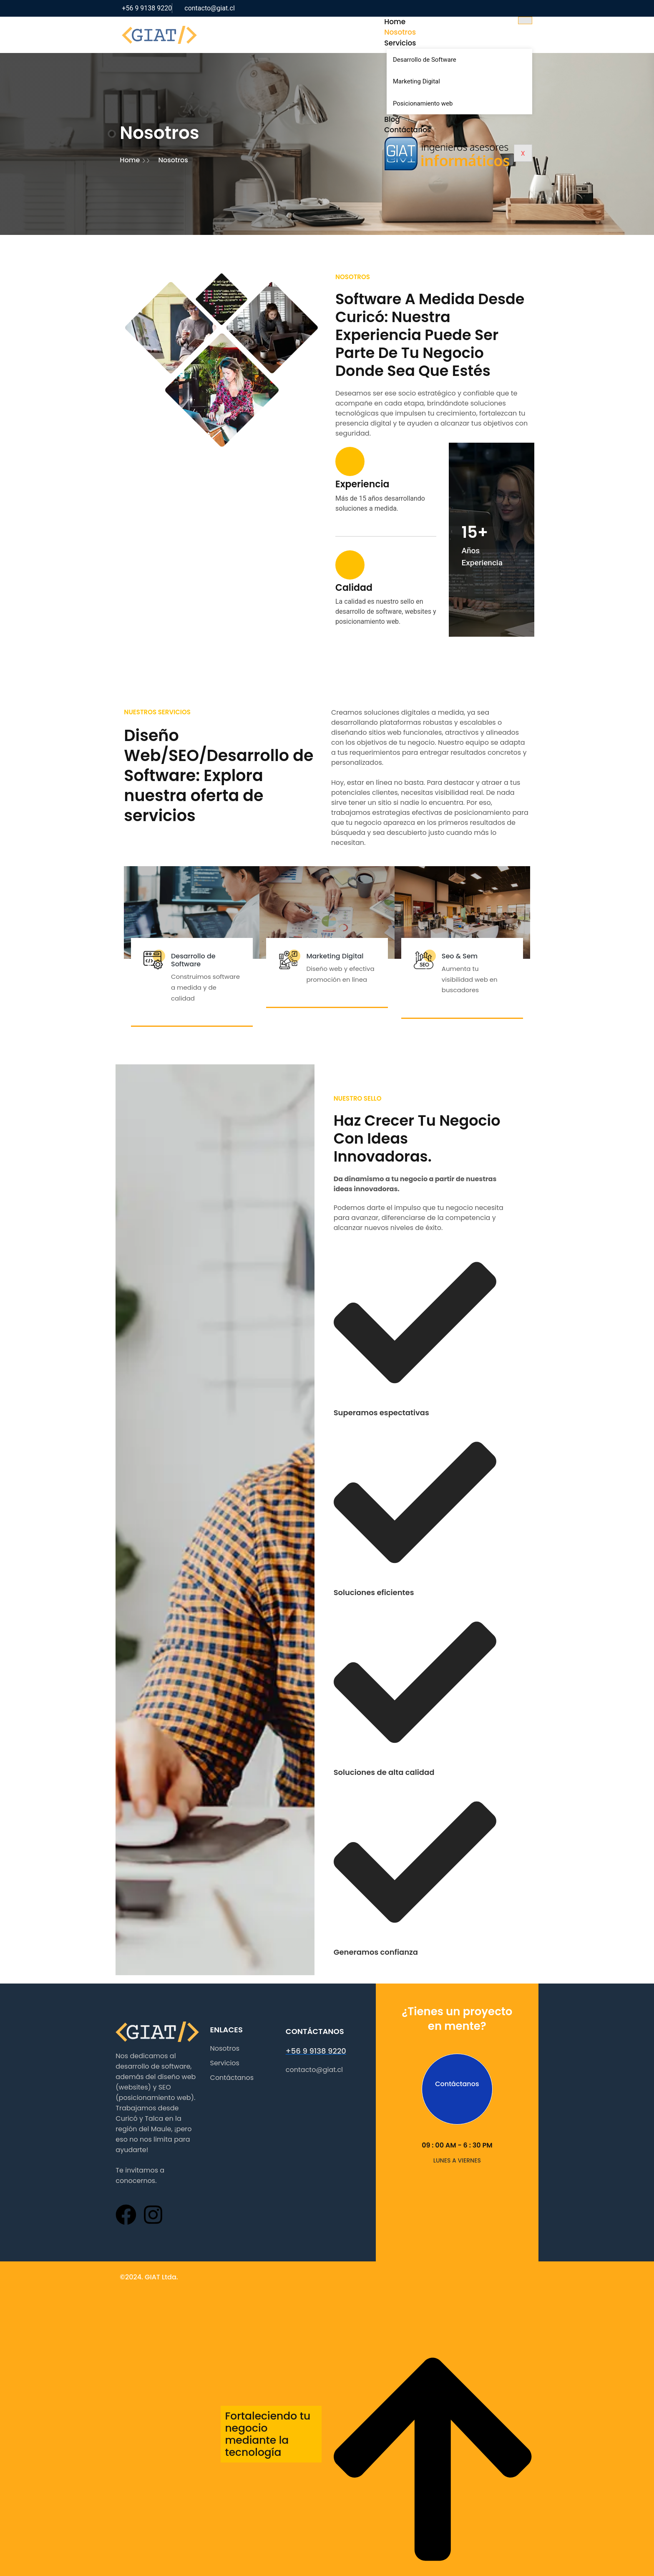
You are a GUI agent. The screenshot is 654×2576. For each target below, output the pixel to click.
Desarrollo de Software (453, 59)
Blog (422, 119)
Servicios (430, 43)
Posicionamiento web (452, 103)
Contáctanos (437, 130)
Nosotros (430, 33)
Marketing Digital (445, 81)
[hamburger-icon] (551, 20)
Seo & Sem (470, 910)
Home (424, 22)
